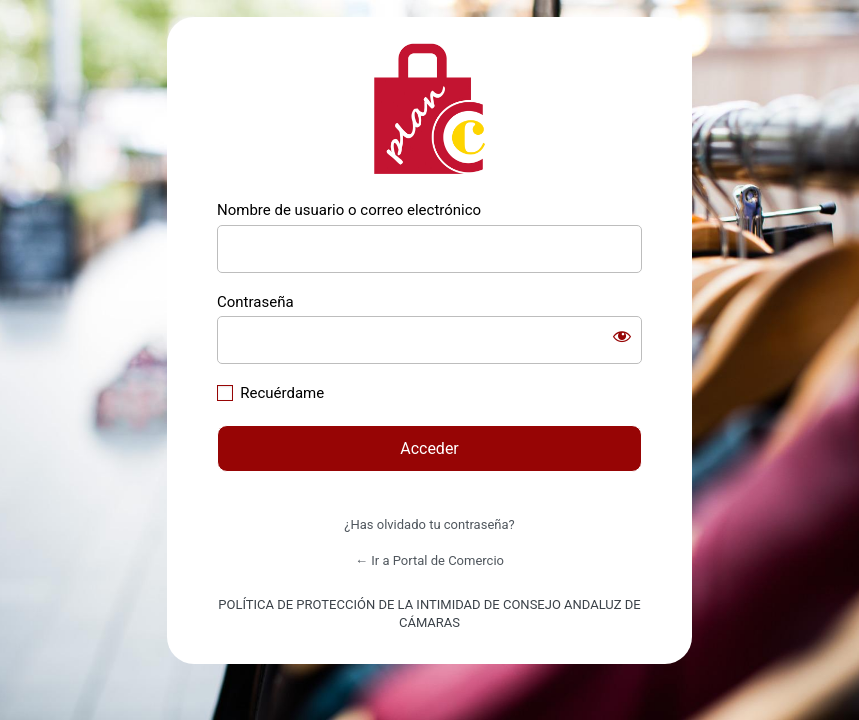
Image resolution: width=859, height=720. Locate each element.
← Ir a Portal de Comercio (429, 560)
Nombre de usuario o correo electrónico (349, 210)
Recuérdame (282, 393)
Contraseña (255, 302)
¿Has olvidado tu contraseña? (429, 524)
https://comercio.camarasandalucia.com (430, 109)
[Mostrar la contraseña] (622, 336)
